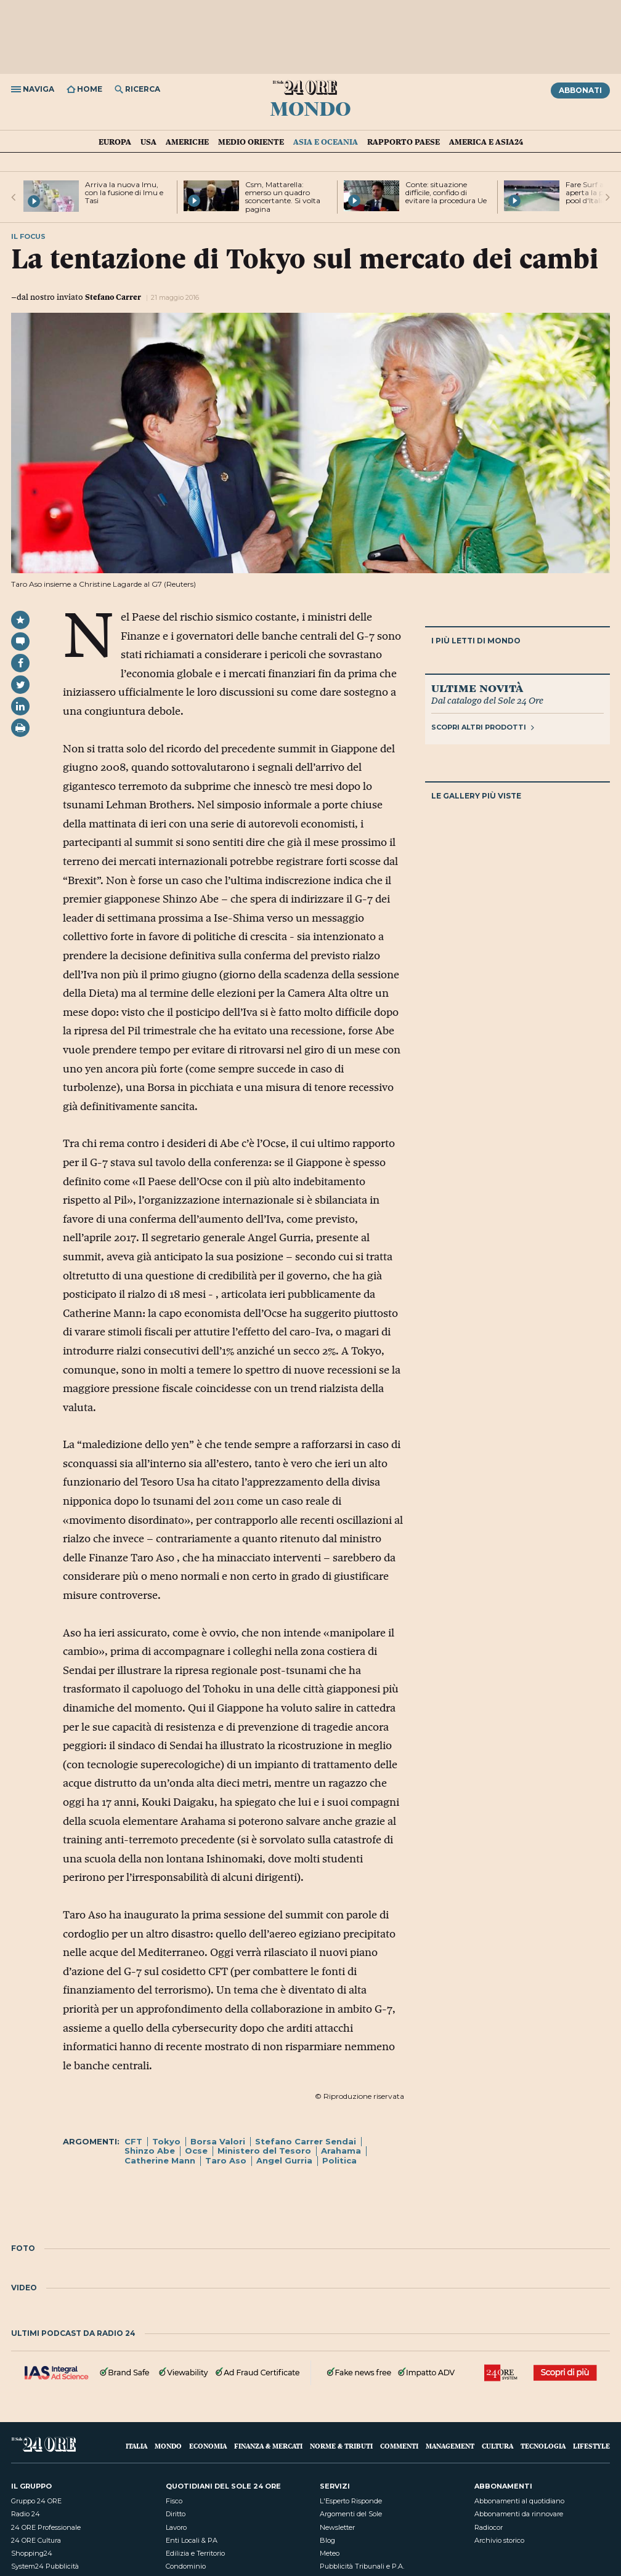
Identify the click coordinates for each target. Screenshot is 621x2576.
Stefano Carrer (113, 296)
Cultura (497, 2445)
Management (450, 2445)
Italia (136, 2445)
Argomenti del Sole (351, 2514)
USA (148, 141)
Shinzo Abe (149, 2150)
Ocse (196, 2150)
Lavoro (176, 2527)
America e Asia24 (486, 141)
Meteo (329, 2553)
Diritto (175, 2514)
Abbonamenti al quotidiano (519, 2501)
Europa (115, 141)
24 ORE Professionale (46, 2527)
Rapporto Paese (403, 141)
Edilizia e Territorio (195, 2553)
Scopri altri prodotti (482, 727)
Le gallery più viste (476, 795)
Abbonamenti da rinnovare (518, 2514)
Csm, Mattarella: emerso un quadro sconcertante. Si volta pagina (282, 197)
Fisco (174, 2501)
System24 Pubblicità (45, 2566)
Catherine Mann (159, 2160)
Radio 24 (25, 2514)
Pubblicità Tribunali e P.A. (362, 2566)
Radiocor (488, 2527)
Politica (339, 2160)
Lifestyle (591, 2445)
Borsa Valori (217, 2141)
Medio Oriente (251, 141)
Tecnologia (543, 2445)
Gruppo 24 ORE (36, 2501)
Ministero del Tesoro (264, 2150)
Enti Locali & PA (191, 2540)
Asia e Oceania (325, 141)
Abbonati (580, 90)
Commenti (399, 2445)
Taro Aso (225, 2160)
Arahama (341, 2150)
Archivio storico (499, 2540)
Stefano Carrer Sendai (305, 2141)
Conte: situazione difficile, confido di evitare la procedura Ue (446, 192)
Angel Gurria (284, 2160)
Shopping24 (31, 2553)
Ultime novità (477, 688)
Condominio (186, 2566)
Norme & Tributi (341, 2445)
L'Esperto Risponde (351, 2501)
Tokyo (166, 2141)
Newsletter (337, 2527)
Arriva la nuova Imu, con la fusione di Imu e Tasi (124, 192)
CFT (133, 2141)
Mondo (310, 107)
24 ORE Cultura (36, 2540)
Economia (208, 2445)
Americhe (187, 141)
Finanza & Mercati (268, 2445)
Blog (327, 2540)
